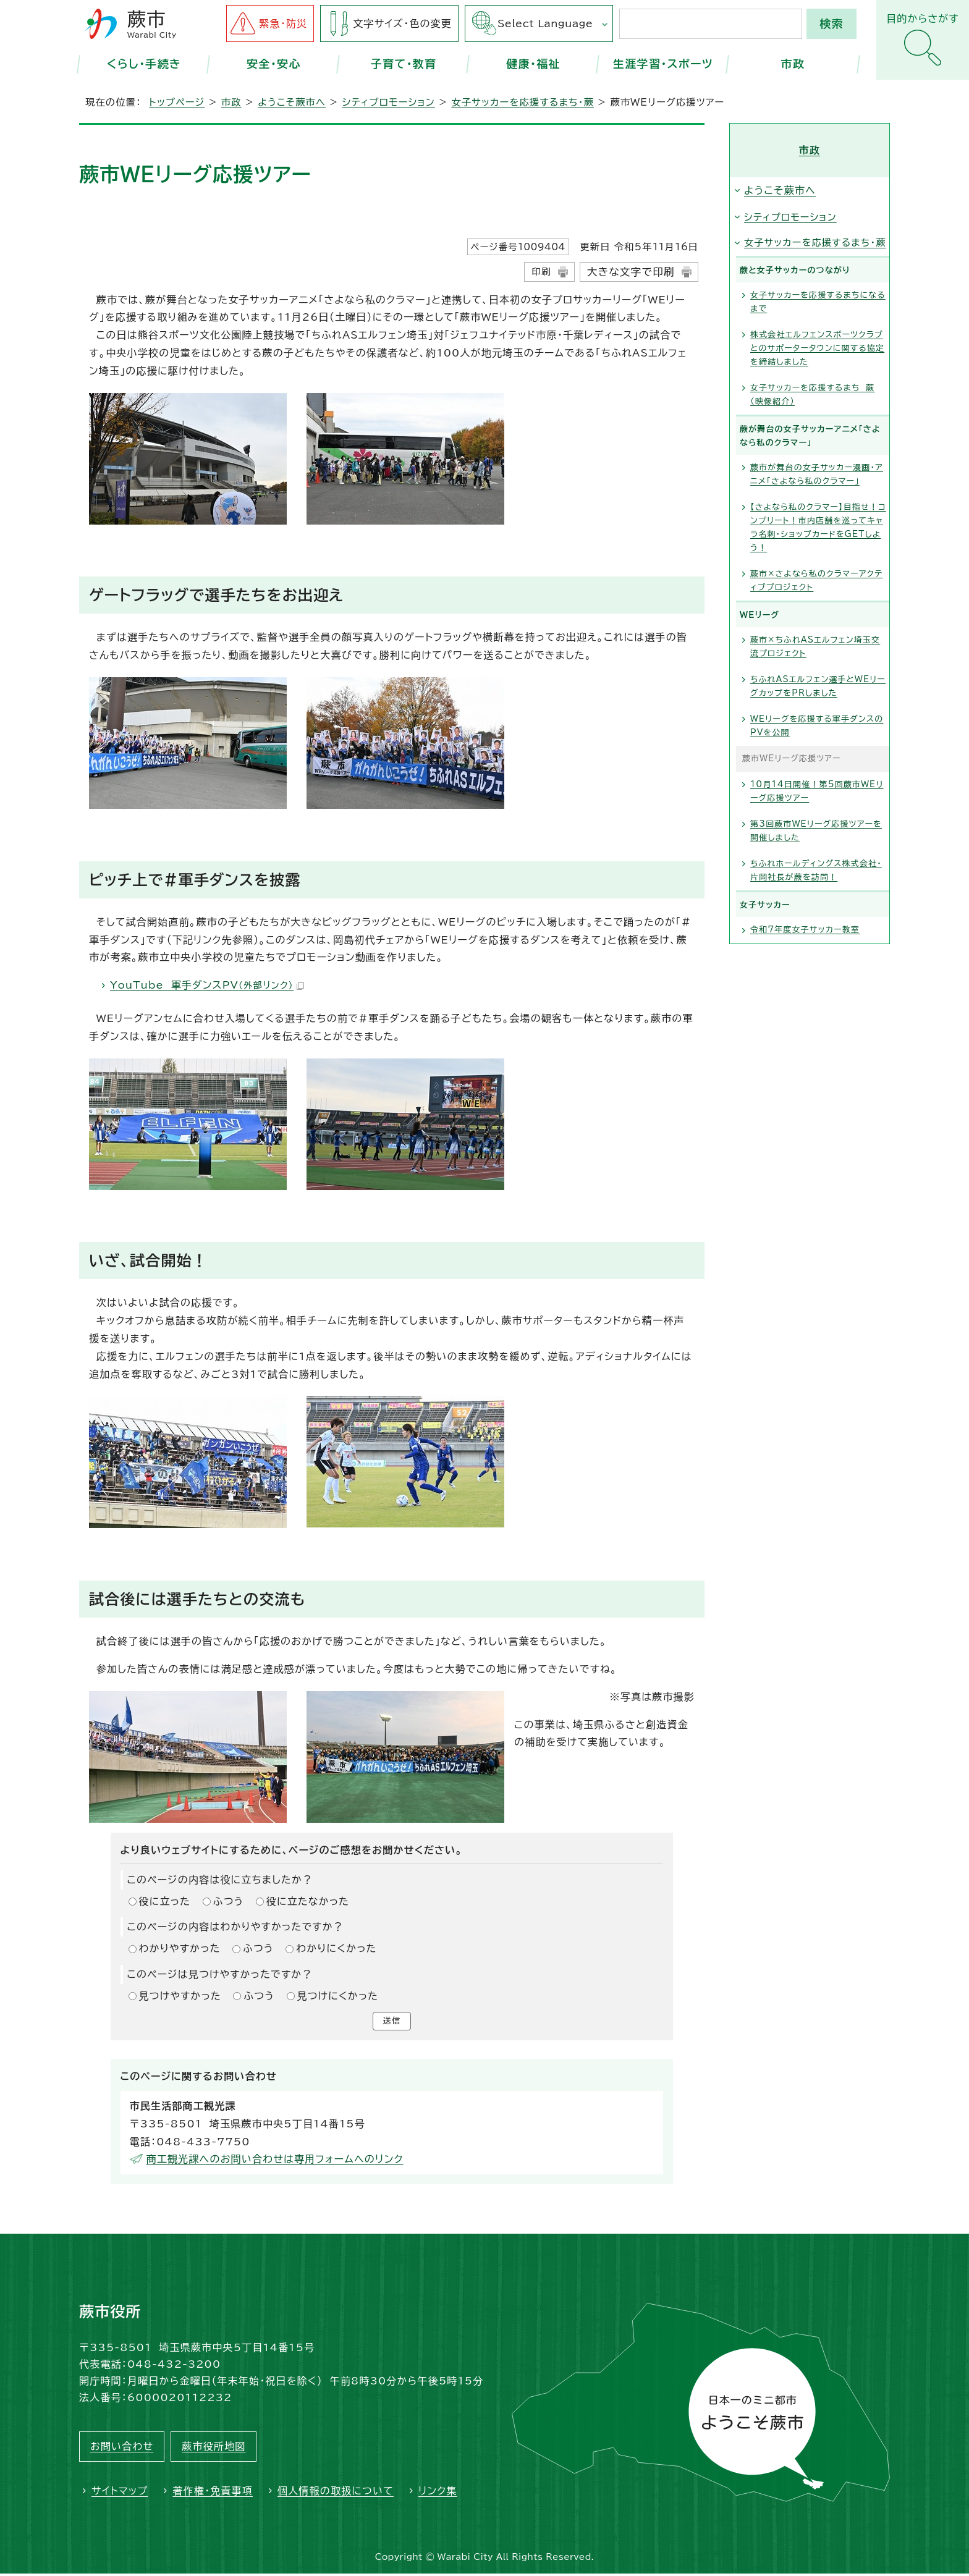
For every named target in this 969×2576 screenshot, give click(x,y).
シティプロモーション (388, 102)
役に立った (165, 1901)
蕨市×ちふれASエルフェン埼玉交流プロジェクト (815, 646)
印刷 (541, 271)
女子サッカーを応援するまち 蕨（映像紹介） (812, 394)
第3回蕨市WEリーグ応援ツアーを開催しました (816, 831)
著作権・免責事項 (212, 2493)
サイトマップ (119, 2493)
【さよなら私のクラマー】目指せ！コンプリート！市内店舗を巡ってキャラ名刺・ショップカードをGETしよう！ (818, 527)
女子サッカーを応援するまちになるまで (818, 302)
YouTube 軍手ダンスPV (207, 985)
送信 (391, 2022)
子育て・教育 (404, 63)
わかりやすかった (180, 1948)
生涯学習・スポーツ (663, 63)
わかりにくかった (336, 1948)
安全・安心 (274, 63)
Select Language (545, 23)
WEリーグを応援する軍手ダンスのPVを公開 (816, 726)
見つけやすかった (180, 1996)
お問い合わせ (121, 2449)
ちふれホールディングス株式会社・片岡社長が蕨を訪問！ (816, 870)
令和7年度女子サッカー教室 (805, 930)
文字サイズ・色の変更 (402, 23)
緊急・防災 (283, 23)
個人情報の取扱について (335, 2493)
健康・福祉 (533, 63)
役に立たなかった (307, 1901)
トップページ (177, 102)
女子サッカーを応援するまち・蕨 (522, 102)
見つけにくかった (338, 1996)
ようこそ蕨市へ (292, 102)
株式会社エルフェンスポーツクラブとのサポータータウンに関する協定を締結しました (817, 348)
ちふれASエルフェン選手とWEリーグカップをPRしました (818, 686)
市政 (793, 63)
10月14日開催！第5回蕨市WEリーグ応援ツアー (816, 791)
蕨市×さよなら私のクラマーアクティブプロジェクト (816, 580)
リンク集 (437, 2493)
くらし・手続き (144, 63)
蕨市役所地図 (213, 2449)
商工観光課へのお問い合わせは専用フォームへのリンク (275, 2161)
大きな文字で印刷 (631, 271)
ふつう (228, 1901)
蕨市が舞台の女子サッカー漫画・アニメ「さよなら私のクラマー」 (816, 474)
